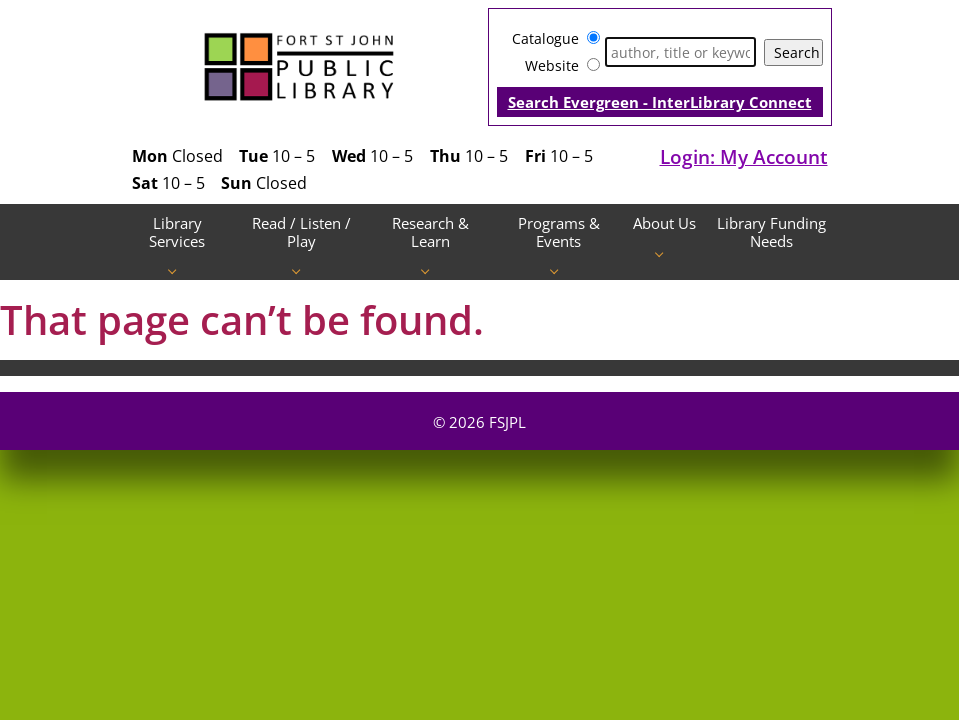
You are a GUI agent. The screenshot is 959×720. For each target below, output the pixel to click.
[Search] (680, 52)
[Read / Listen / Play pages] (301, 270)
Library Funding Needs (771, 232)
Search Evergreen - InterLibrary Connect (660, 102)
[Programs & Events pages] (559, 270)
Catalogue (545, 38)
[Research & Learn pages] (430, 270)
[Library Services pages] (177, 270)
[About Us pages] (664, 252)
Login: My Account (744, 156)
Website (552, 65)
